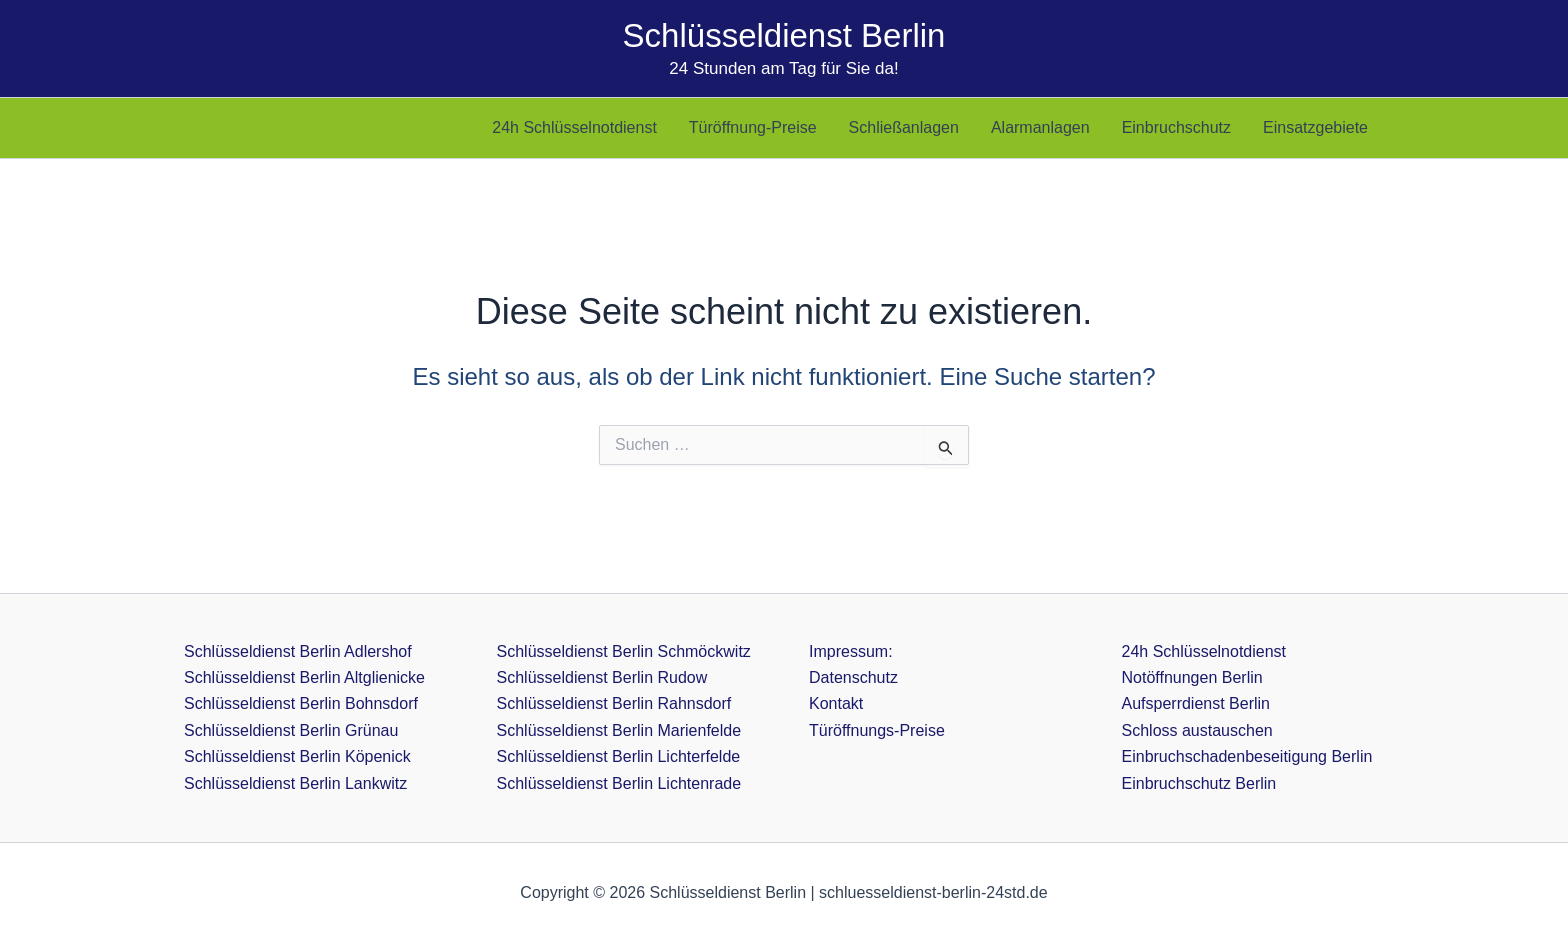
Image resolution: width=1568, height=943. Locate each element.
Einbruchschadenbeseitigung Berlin (1247, 756)
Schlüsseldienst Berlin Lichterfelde (619, 756)
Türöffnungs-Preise (877, 730)
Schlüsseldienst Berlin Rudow (602, 677)
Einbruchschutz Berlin (1199, 783)
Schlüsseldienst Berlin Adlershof (298, 651)
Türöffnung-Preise (753, 127)
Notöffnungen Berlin (1192, 677)
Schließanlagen (904, 127)
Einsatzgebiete (1315, 127)
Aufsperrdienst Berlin (1196, 703)
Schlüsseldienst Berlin (784, 35)
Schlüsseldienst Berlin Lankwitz (295, 783)
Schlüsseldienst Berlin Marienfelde (619, 730)
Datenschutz (853, 677)
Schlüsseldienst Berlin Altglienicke (304, 677)
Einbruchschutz (1176, 127)
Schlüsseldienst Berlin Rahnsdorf (614, 703)
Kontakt (836, 703)
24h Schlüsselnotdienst (574, 127)
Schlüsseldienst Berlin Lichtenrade (619, 783)
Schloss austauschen (1197, 730)
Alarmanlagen (1040, 127)
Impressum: (851, 651)
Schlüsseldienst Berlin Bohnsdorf (301, 703)
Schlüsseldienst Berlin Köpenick (297, 756)
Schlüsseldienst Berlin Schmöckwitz (624, 651)
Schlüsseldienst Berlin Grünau (291, 730)
